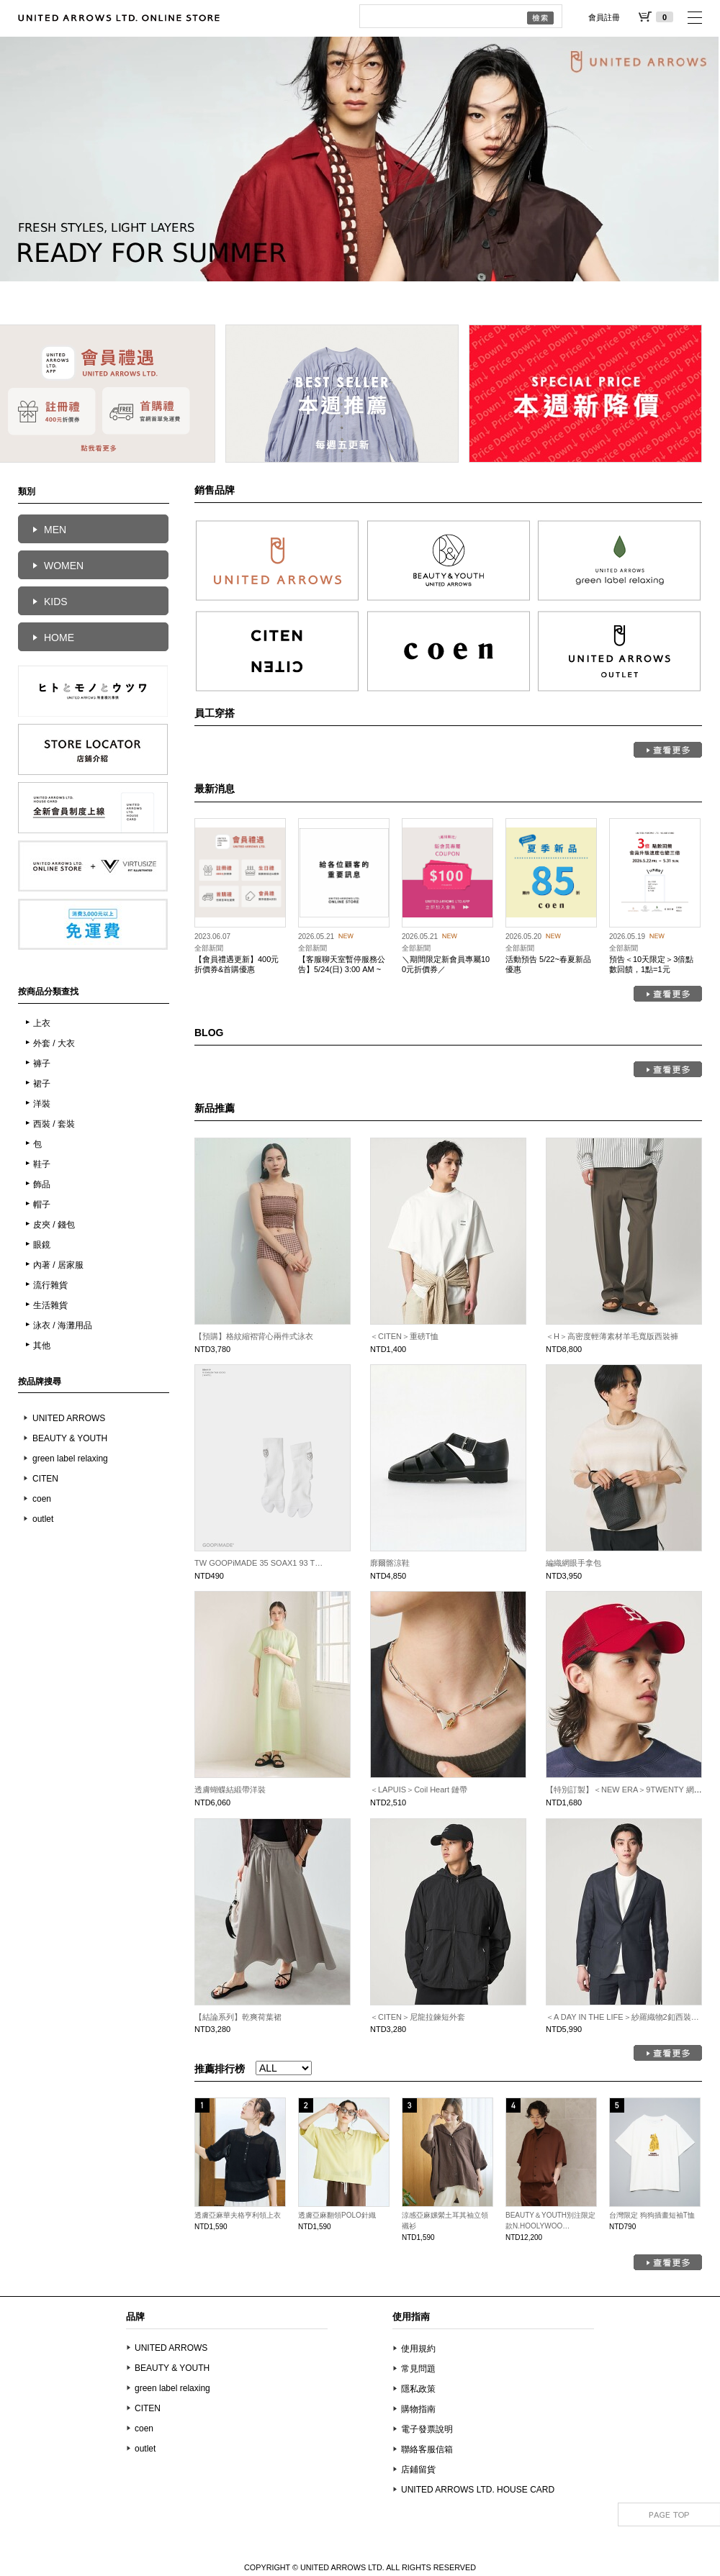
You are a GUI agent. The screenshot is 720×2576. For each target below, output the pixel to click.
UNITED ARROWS (68, 1418)
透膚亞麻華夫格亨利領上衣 (237, 2215)
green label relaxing (70, 1458)
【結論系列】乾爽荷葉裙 (238, 2017)
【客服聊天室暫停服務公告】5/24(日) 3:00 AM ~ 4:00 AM (341, 969)
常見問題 (418, 2369)
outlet (42, 1519)
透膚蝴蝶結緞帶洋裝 (230, 1789)
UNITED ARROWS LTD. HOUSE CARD (477, 2490)
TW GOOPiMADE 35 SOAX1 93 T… (258, 1563)
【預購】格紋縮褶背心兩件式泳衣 (253, 1336)
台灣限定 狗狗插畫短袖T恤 (652, 2215)
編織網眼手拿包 (573, 1563)
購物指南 (418, 2409)
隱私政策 (418, 2389)
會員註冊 (604, 17)
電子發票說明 (427, 2429)
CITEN (45, 1479)
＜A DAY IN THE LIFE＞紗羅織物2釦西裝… (622, 2017)
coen (41, 1499)
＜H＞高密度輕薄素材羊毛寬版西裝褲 (612, 1336)
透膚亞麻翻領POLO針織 (337, 2215)
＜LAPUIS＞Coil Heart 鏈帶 (418, 1789)
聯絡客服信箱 (427, 2449)
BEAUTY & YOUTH (69, 1438)
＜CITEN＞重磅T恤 (404, 1336)
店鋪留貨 (418, 2469)
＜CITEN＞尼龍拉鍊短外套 (417, 2017)
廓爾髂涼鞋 (390, 1563)
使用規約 (418, 2349)
